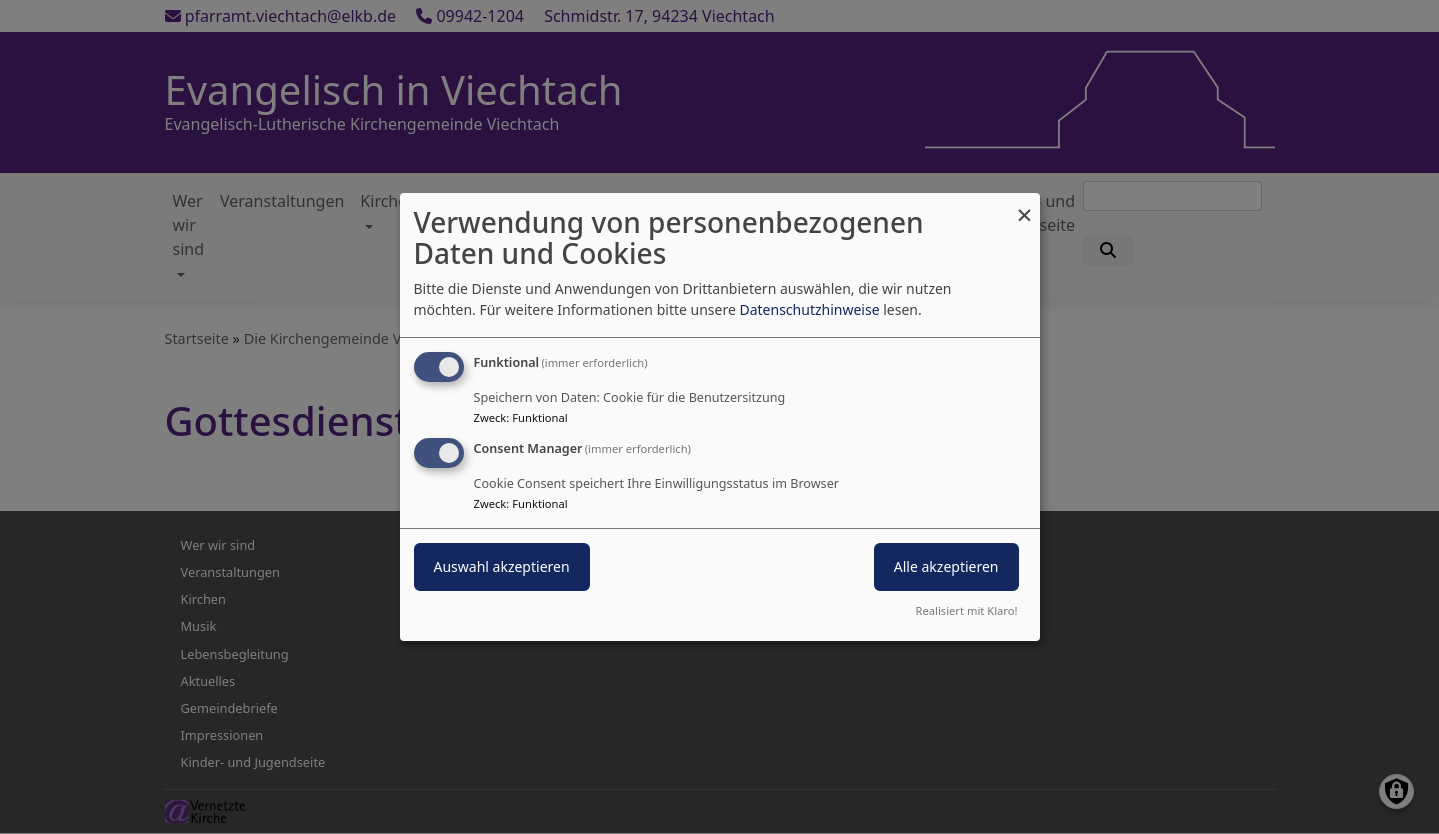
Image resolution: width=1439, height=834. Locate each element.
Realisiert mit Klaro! (967, 610)
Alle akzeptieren (946, 566)
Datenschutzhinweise (809, 309)
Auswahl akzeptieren (502, 566)
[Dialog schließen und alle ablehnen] (1025, 205)
